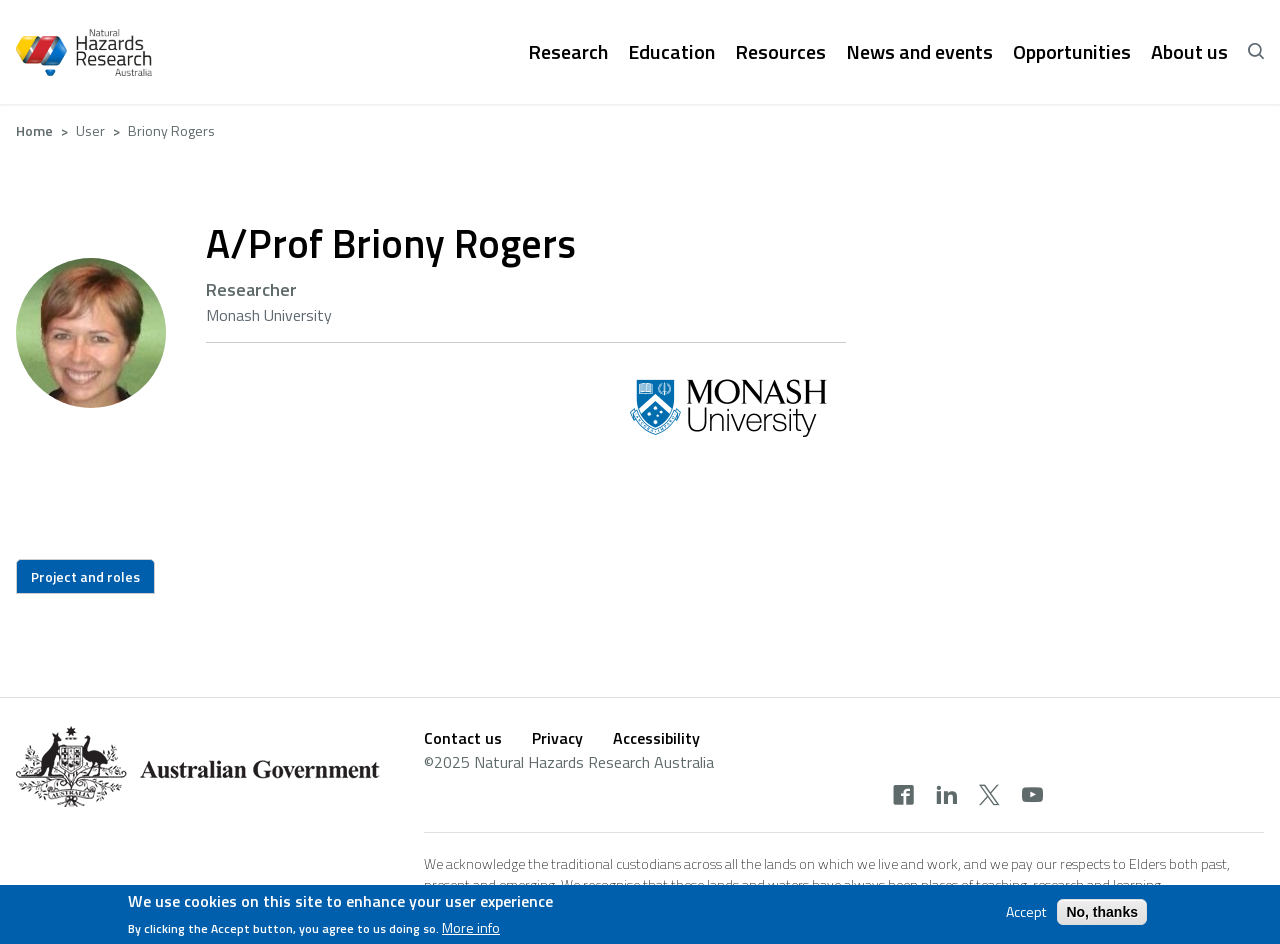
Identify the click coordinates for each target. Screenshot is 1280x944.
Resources (780, 52)
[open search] (1256, 52)
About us (1189, 52)
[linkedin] (946, 797)
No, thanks (1102, 913)
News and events (919, 52)
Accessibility (656, 738)
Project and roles (85, 576)
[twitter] (989, 797)
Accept (1026, 913)
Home (34, 130)
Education (671, 52)
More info (471, 929)
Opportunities (1072, 52)
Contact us (463, 738)
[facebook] (903, 797)
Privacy (557, 738)
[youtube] (1032, 797)
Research (568, 52)
